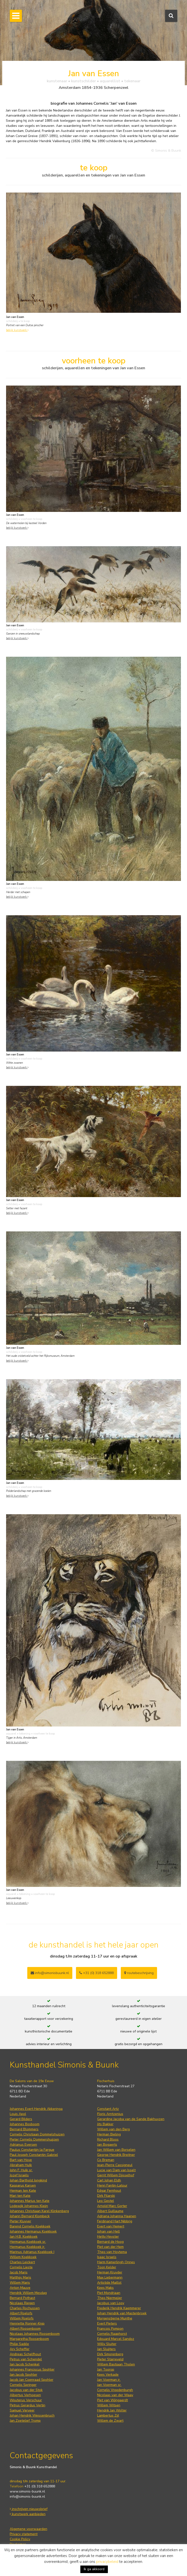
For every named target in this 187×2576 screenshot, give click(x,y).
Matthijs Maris (20, 2277)
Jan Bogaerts (107, 2144)
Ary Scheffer (19, 2349)
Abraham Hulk (21, 2165)
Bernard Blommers (24, 2129)
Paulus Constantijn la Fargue (32, 2149)
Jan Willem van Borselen (116, 2149)
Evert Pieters (107, 2323)
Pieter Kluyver (20, 2221)
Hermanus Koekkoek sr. (28, 2241)
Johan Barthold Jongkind (28, 2180)
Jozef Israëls (19, 2175)
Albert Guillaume (110, 2211)
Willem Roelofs (22, 2318)
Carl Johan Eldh (109, 2180)
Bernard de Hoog (110, 2241)
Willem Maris (20, 2282)
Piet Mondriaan (108, 2292)
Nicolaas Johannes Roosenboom (35, 2333)
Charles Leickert (22, 2262)
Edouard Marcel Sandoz (115, 2338)
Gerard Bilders (21, 2119)
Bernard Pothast (22, 2298)
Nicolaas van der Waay (115, 2395)
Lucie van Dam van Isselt (116, 2170)
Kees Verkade (108, 2374)
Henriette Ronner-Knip (27, 2323)
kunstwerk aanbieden (28, 2514)
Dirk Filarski (106, 2195)
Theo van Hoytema (112, 2252)
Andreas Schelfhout (25, 2354)
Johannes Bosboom (24, 2124)
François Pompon (110, 2328)
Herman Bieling (109, 2134)
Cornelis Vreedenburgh (115, 2390)
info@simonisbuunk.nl (50, 1973)
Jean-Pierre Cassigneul (114, 2165)
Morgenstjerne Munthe (114, 2318)
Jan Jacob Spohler (23, 2374)
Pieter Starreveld (110, 2359)
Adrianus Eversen (23, 2144)
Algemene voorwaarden (28, 2529)
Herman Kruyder (109, 2272)
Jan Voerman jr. (109, 2379)
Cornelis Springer (23, 2384)
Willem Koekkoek (23, 2257)
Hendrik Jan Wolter (112, 2410)
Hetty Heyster (108, 2236)
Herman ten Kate (23, 2190)
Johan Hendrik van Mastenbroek (122, 2313)
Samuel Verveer (22, 2410)
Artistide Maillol (109, 2282)
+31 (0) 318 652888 (96, 1973)
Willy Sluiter (106, 2344)
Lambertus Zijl (108, 2415)
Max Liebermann (109, 2277)
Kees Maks (105, 2287)
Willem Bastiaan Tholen (116, 2364)
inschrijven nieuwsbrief (28, 2509)
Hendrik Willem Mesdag (28, 2292)
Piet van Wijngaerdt (112, 2400)
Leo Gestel (105, 2200)
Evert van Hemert (110, 2226)
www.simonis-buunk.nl (27, 2491)
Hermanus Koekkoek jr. (27, 2246)
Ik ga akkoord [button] (94, 2569)
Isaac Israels (106, 2257)
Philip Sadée (19, 2344)
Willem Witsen (108, 2405)
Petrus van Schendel (26, 2359)
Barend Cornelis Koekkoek (30, 2226)
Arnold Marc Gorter (112, 2206)
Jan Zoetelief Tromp (25, 2420)
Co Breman (105, 2160)
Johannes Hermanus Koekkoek (33, 2231)
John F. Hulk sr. (21, 2170)
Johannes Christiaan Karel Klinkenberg (39, 2211)
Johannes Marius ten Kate (29, 2200)
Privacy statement (23, 2534)
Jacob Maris (19, 2272)
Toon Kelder (106, 2267)
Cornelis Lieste (21, 2267)
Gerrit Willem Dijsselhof (115, 2175)
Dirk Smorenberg (110, 2354)
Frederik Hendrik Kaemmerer (119, 2308)
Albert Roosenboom (25, 2328)
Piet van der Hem (110, 2246)
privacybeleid (107, 2561)
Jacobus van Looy (110, 2303)
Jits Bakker (105, 2124)
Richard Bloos (108, 2139)
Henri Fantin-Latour (112, 2185)
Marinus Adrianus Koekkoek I (32, 2252)
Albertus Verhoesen (25, 2395)
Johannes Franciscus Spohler (32, 2369)
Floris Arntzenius (110, 2114)
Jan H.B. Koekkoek (23, 2236)
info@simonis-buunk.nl (27, 2496)
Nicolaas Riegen (22, 2303)
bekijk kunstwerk (17, 330)
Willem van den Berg (113, 2129)
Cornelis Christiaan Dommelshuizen (37, 2134)
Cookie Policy (20, 2539)
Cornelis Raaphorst (112, 2333)
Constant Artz (108, 2108)
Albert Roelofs (21, 2313)
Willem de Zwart (110, 2420)
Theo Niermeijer (109, 2298)
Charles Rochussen (25, 2308)
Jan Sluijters (106, 2349)
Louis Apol (18, 2114)
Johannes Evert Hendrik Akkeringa (36, 2108)
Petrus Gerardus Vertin (27, 2405)
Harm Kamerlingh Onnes (116, 2262)
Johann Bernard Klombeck (30, 2216)
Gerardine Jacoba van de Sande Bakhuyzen (130, 2119)
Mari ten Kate (20, 2195)
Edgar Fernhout (109, 2190)
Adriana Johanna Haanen (116, 2216)
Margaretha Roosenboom (29, 2338)
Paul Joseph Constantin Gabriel (34, 2154)
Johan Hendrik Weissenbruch (32, 2415)
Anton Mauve (20, 2287)
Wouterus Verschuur (26, 2400)
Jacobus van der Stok (26, 2390)
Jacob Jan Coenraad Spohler (31, 2379)
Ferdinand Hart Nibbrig (114, 2221)
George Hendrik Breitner (116, 2154)
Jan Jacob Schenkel (24, 2364)
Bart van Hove (21, 2160)
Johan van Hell (108, 2231)
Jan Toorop (105, 2369)
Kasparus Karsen (23, 2185)
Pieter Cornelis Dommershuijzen (34, 2139)
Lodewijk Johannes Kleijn (29, 2206)
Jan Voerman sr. (109, 2384)
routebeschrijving (139, 1973)
